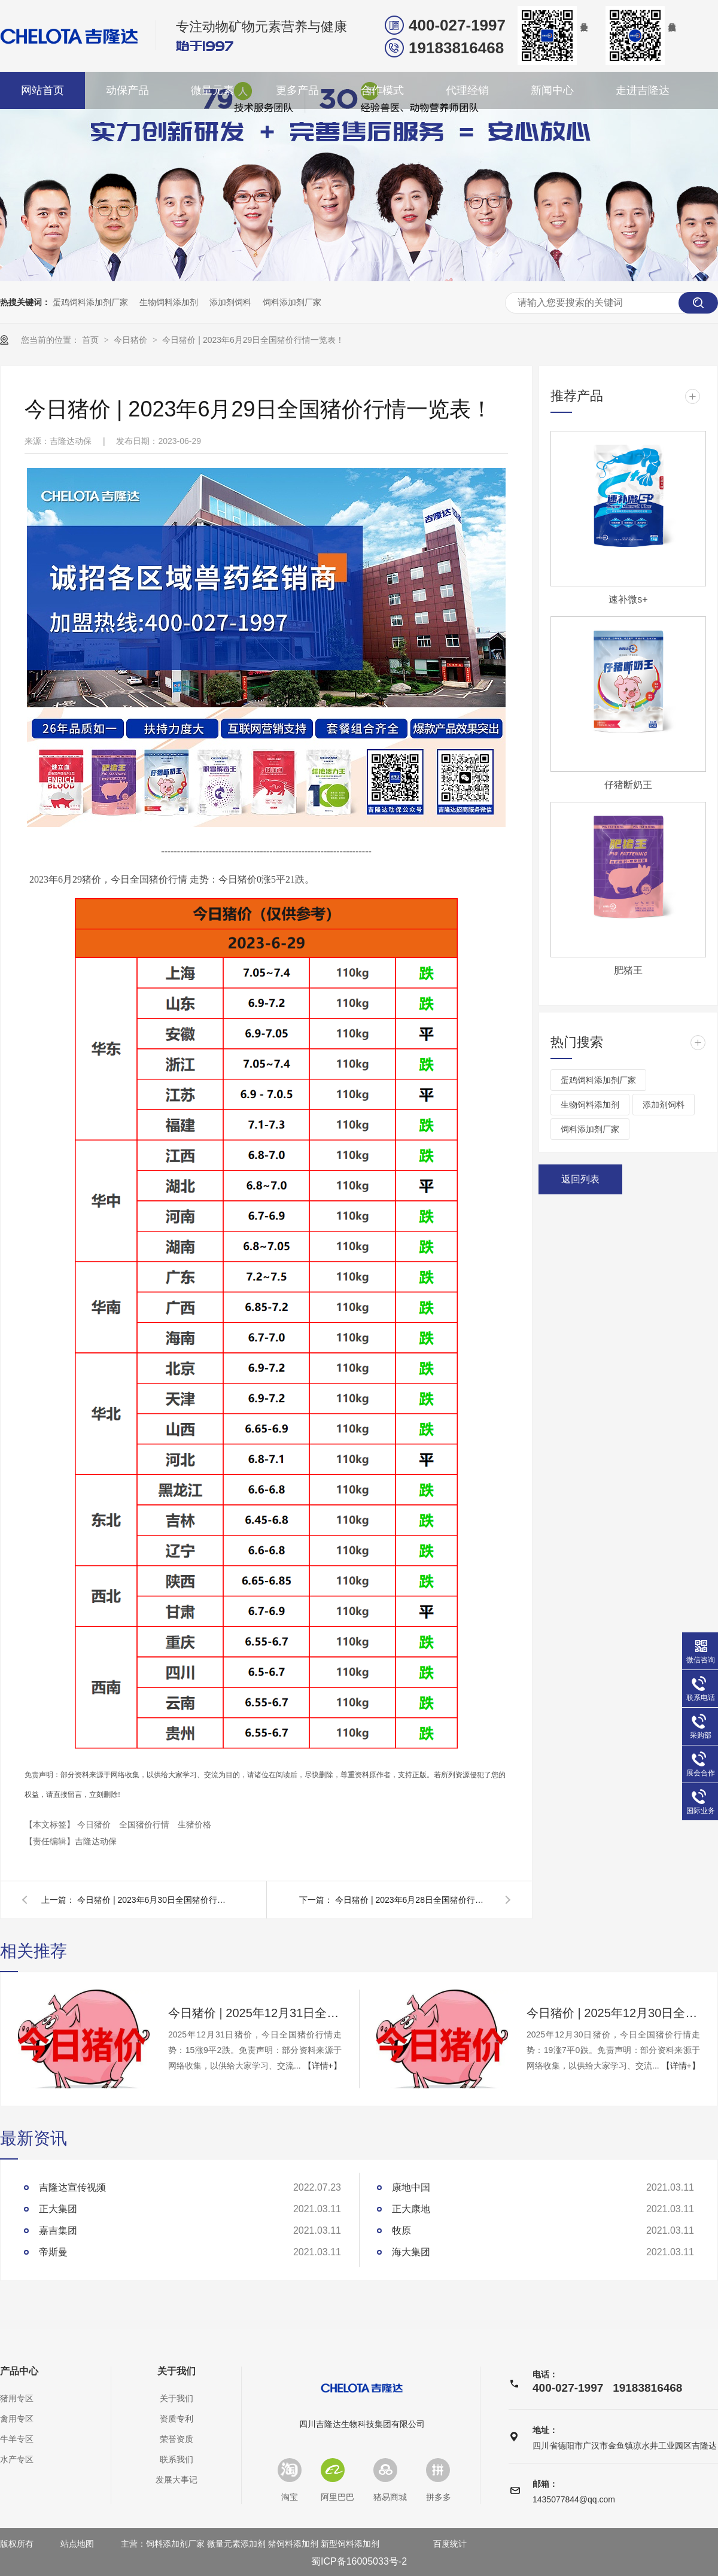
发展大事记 (176, 2479)
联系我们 (176, 2459)
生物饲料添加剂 (168, 302)
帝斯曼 (53, 2252)
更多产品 (297, 90)
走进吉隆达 (643, 90)
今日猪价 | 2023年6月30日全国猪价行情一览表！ (155, 1900)
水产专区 (17, 2459)
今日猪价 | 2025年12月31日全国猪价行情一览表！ (255, 2013)
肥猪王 (628, 970)
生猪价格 (194, 1824)
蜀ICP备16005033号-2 (359, 2561)
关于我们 (176, 2371)
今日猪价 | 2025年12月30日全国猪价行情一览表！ (613, 2013)
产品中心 (19, 2371)
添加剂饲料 (230, 302)
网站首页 (42, 90)
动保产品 (127, 90)
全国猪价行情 (145, 1824)
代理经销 (467, 90)
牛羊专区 (17, 2439)
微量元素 (212, 90)
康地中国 (411, 2187)
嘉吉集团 (58, 2230)
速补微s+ (628, 599)
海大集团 (411, 2252)
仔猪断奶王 (628, 785)
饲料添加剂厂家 (292, 302)
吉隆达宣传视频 (72, 2187)
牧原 (401, 2230)
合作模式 (382, 90)
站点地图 (77, 2543)
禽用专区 (17, 2418)
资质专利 (176, 2418)
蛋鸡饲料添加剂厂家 (90, 302)
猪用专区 (17, 2398)
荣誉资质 (176, 2439)
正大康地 (411, 2209)
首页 (91, 340)
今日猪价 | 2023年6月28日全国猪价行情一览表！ (413, 1900)
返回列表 (580, 1179)
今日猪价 (132, 340)
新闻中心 (552, 90)
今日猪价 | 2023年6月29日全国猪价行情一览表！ (253, 340)
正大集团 (58, 2209)
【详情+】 (322, 2065)
